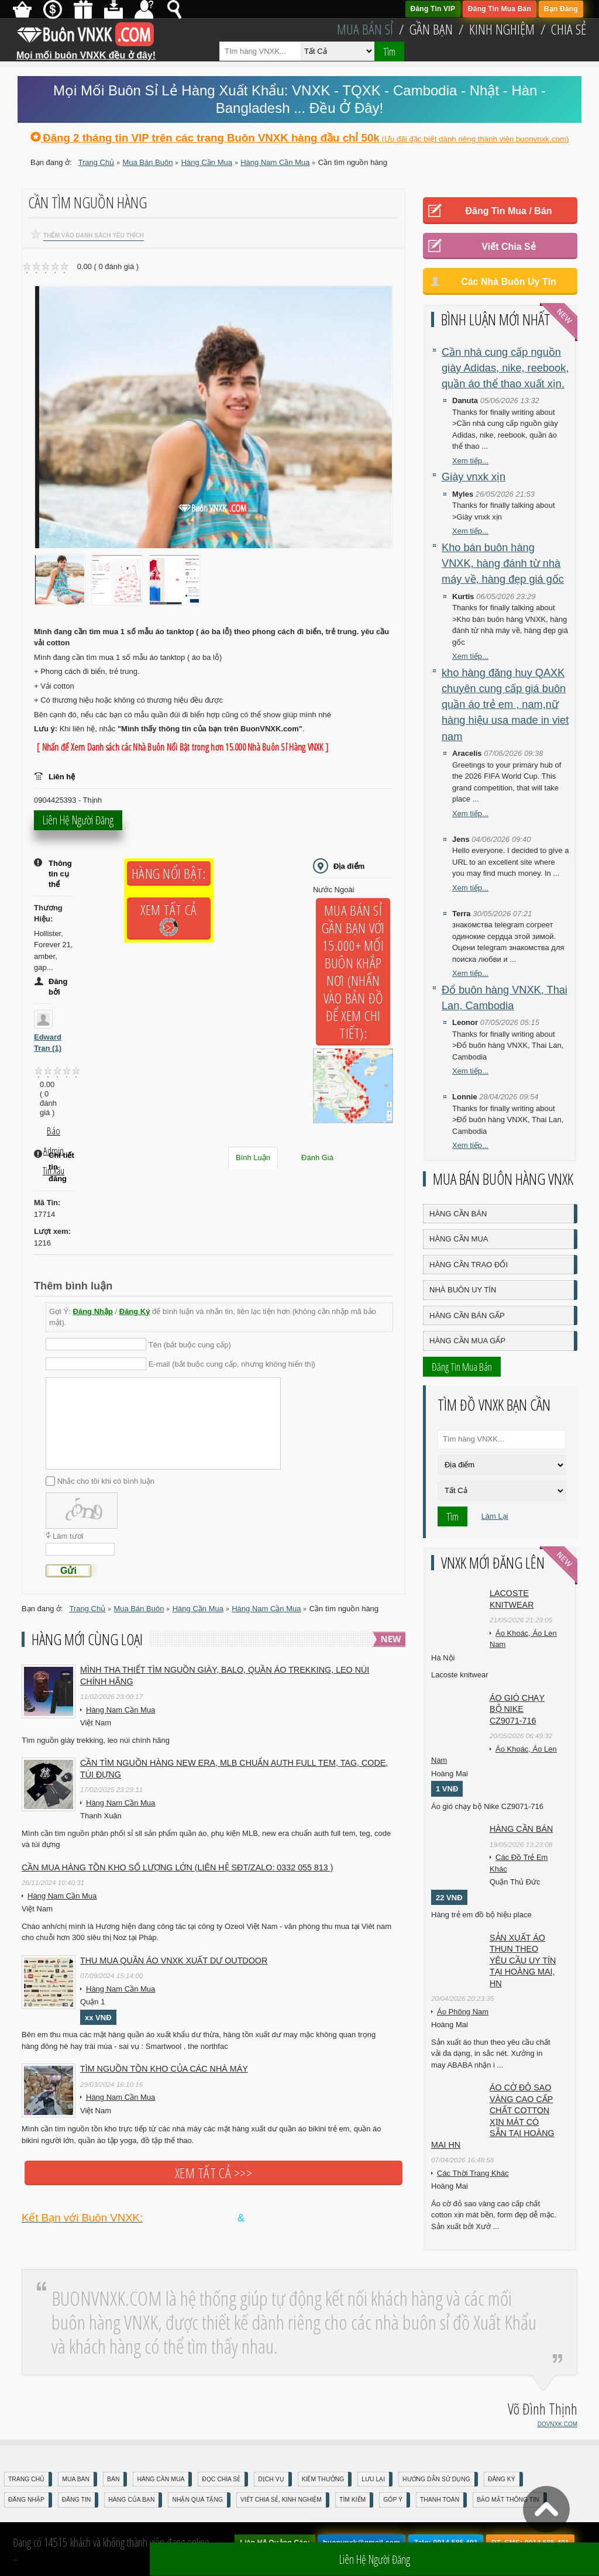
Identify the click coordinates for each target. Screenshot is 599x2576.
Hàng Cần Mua (458, 1238)
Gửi (68, 1571)
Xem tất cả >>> (213, 2173)
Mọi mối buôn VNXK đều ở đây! (86, 51)
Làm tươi (68, 1536)
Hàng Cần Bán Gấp (467, 1315)
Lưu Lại (373, 2479)
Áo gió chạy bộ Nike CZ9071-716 (517, 1709)
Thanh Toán (439, 2499)
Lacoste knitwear (511, 1598)
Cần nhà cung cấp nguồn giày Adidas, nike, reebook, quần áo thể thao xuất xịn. (505, 368)
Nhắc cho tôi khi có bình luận (105, 1481)
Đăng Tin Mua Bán (499, 9)
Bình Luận (253, 1157)
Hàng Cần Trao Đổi (468, 1264)
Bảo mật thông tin (508, 2499)
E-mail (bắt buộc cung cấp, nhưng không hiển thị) (232, 1364)
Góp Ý (392, 2499)
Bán (113, 2479)
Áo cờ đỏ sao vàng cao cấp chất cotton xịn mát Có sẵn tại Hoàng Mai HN (493, 2116)
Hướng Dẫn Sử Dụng (436, 2479)
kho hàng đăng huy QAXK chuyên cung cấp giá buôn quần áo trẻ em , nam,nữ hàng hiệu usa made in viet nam (505, 704)
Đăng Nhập (93, 1311)
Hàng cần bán (521, 1829)
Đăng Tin (76, 2499)
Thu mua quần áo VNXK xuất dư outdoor (173, 1960)
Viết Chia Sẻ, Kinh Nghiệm (281, 2499)
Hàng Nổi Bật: (168, 873)
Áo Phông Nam (462, 2011)
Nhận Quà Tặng (197, 2499)
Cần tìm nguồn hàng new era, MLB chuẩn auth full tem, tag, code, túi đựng (234, 1768)
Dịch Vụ (271, 2479)
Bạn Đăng (561, 9)
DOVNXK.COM (557, 2424)
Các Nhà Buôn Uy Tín (508, 282)
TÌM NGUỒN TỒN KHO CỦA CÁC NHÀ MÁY (164, 2068)
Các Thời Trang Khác (473, 2173)
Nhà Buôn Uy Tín (462, 1289)
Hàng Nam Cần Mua (120, 1709)
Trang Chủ (26, 2479)
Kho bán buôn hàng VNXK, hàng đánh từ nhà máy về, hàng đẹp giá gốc (503, 564)
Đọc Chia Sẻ (221, 2479)
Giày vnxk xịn (473, 477)
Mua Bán (75, 2479)
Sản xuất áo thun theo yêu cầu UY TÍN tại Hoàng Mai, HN (523, 1960)
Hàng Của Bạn (131, 2499)
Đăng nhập (26, 2499)
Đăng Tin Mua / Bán (508, 211)
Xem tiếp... (470, 460)
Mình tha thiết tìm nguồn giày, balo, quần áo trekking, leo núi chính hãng (224, 1675)
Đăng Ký (134, 1311)
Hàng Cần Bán (458, 1213)
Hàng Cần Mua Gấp (467, 1340)
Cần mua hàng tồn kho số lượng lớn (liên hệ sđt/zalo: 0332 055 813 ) (177, 1867)
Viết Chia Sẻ (508, 247)
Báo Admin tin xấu (53, 1132)
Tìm (389, 51)
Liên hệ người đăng (78, 823)
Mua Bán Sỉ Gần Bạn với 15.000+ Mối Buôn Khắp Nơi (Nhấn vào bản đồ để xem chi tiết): (353, 972)
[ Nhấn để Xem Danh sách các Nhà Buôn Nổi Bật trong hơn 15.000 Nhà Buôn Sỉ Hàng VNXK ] (182, 747)
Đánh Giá (317, 1157)
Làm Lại (494, 1516)
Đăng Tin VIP (433, 9)
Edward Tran (47, 1043)
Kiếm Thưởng (323, 2479)
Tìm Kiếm (352, 2499)
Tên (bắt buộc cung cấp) (190, 1344)
